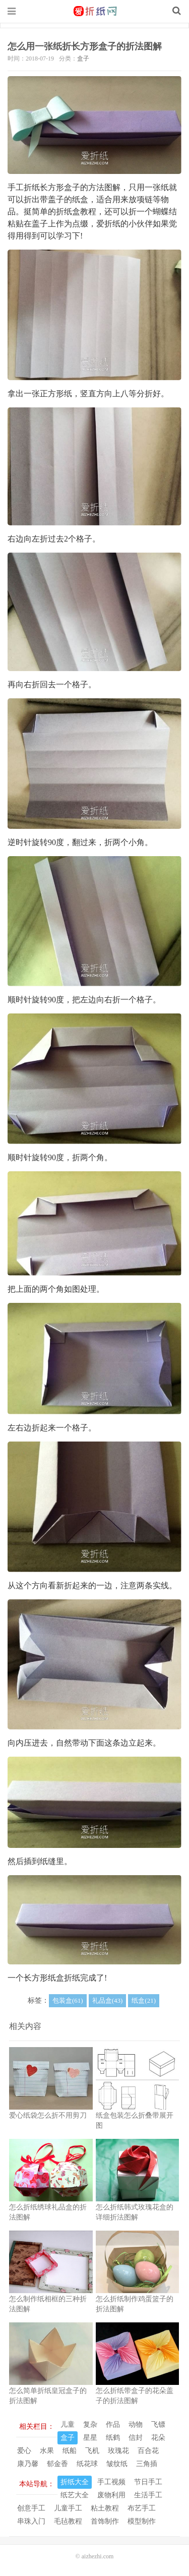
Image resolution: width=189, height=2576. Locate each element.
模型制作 (142, 2521)
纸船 (69, 2450)
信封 (136, 2437)
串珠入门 (31, 2521)
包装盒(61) (67, 2000)
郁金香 (57, 2464)
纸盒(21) (144, 2000)
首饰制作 (105, 2521)
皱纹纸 (117, 2464)
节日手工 (148, 2482)
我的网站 (94, 11)
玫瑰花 (118, 2450)
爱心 (24, 2450)
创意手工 (31, 2508)
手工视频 (111, 2482)
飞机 (92, 2450)
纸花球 (87, 2464)
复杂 (90, 2424)
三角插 (146, 2464)
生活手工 (148, 2495)
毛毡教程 (68, 2521)
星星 (90, 2437)
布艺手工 (142, 2508)
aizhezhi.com (98, 2556)
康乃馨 (27, 2464)
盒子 (83, 58)
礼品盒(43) (107, 2000)
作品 (113, 2424)
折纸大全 (74, 2482)
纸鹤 (113, 2437)
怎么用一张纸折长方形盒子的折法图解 (85, 46)
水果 (47, 2450)
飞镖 (158, 2424)
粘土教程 (105, 2508)
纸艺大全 (74, 2495)
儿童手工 (68, 2508)
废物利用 (111, 2495)
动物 (136, 2424)
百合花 (148, 2450)
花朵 (158, 2437)
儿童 (67, 2424)
